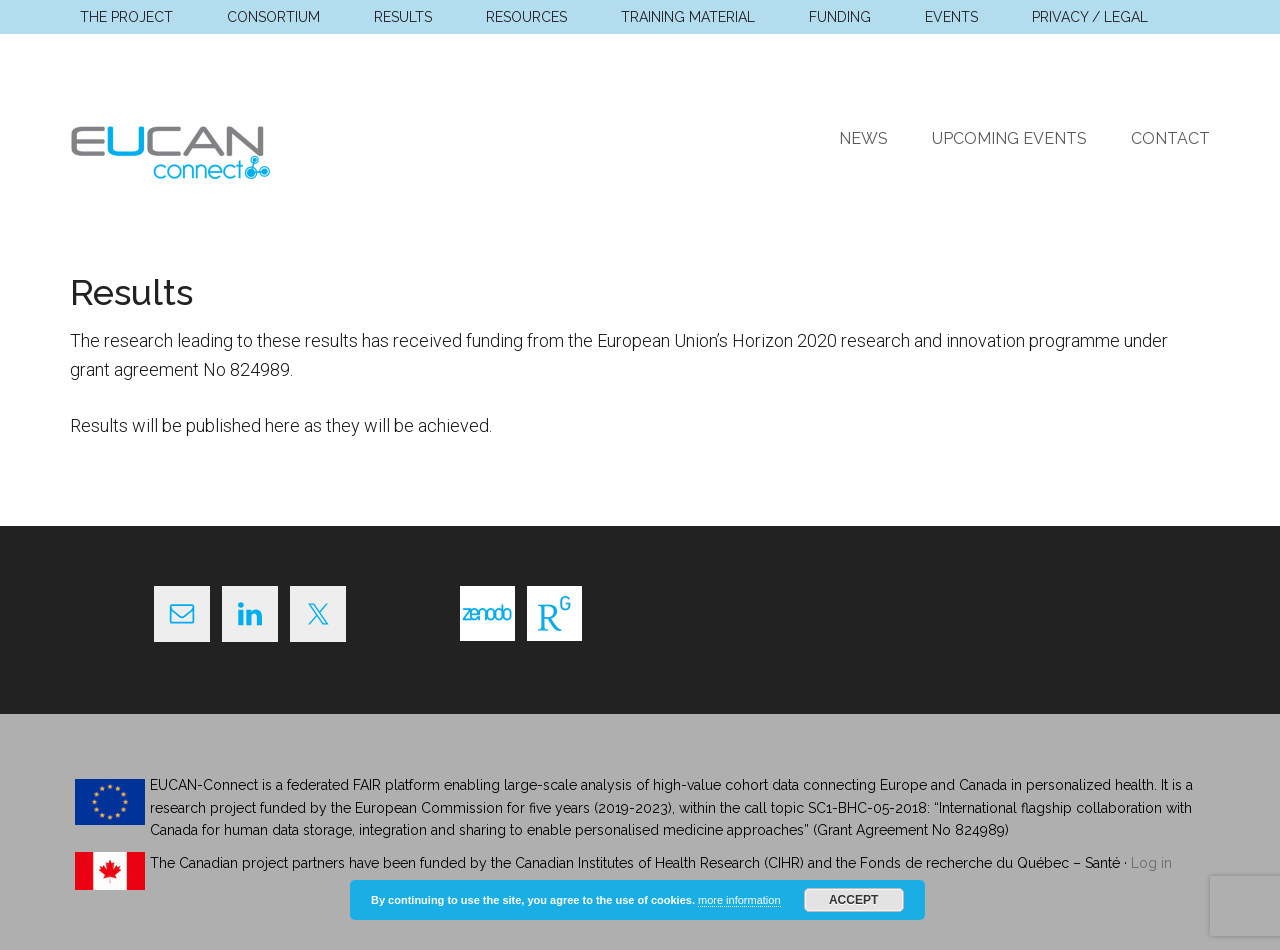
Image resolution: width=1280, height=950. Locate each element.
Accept (853, 900)
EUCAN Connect (260, 149)
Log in (1151, 863)
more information (739, 900)
